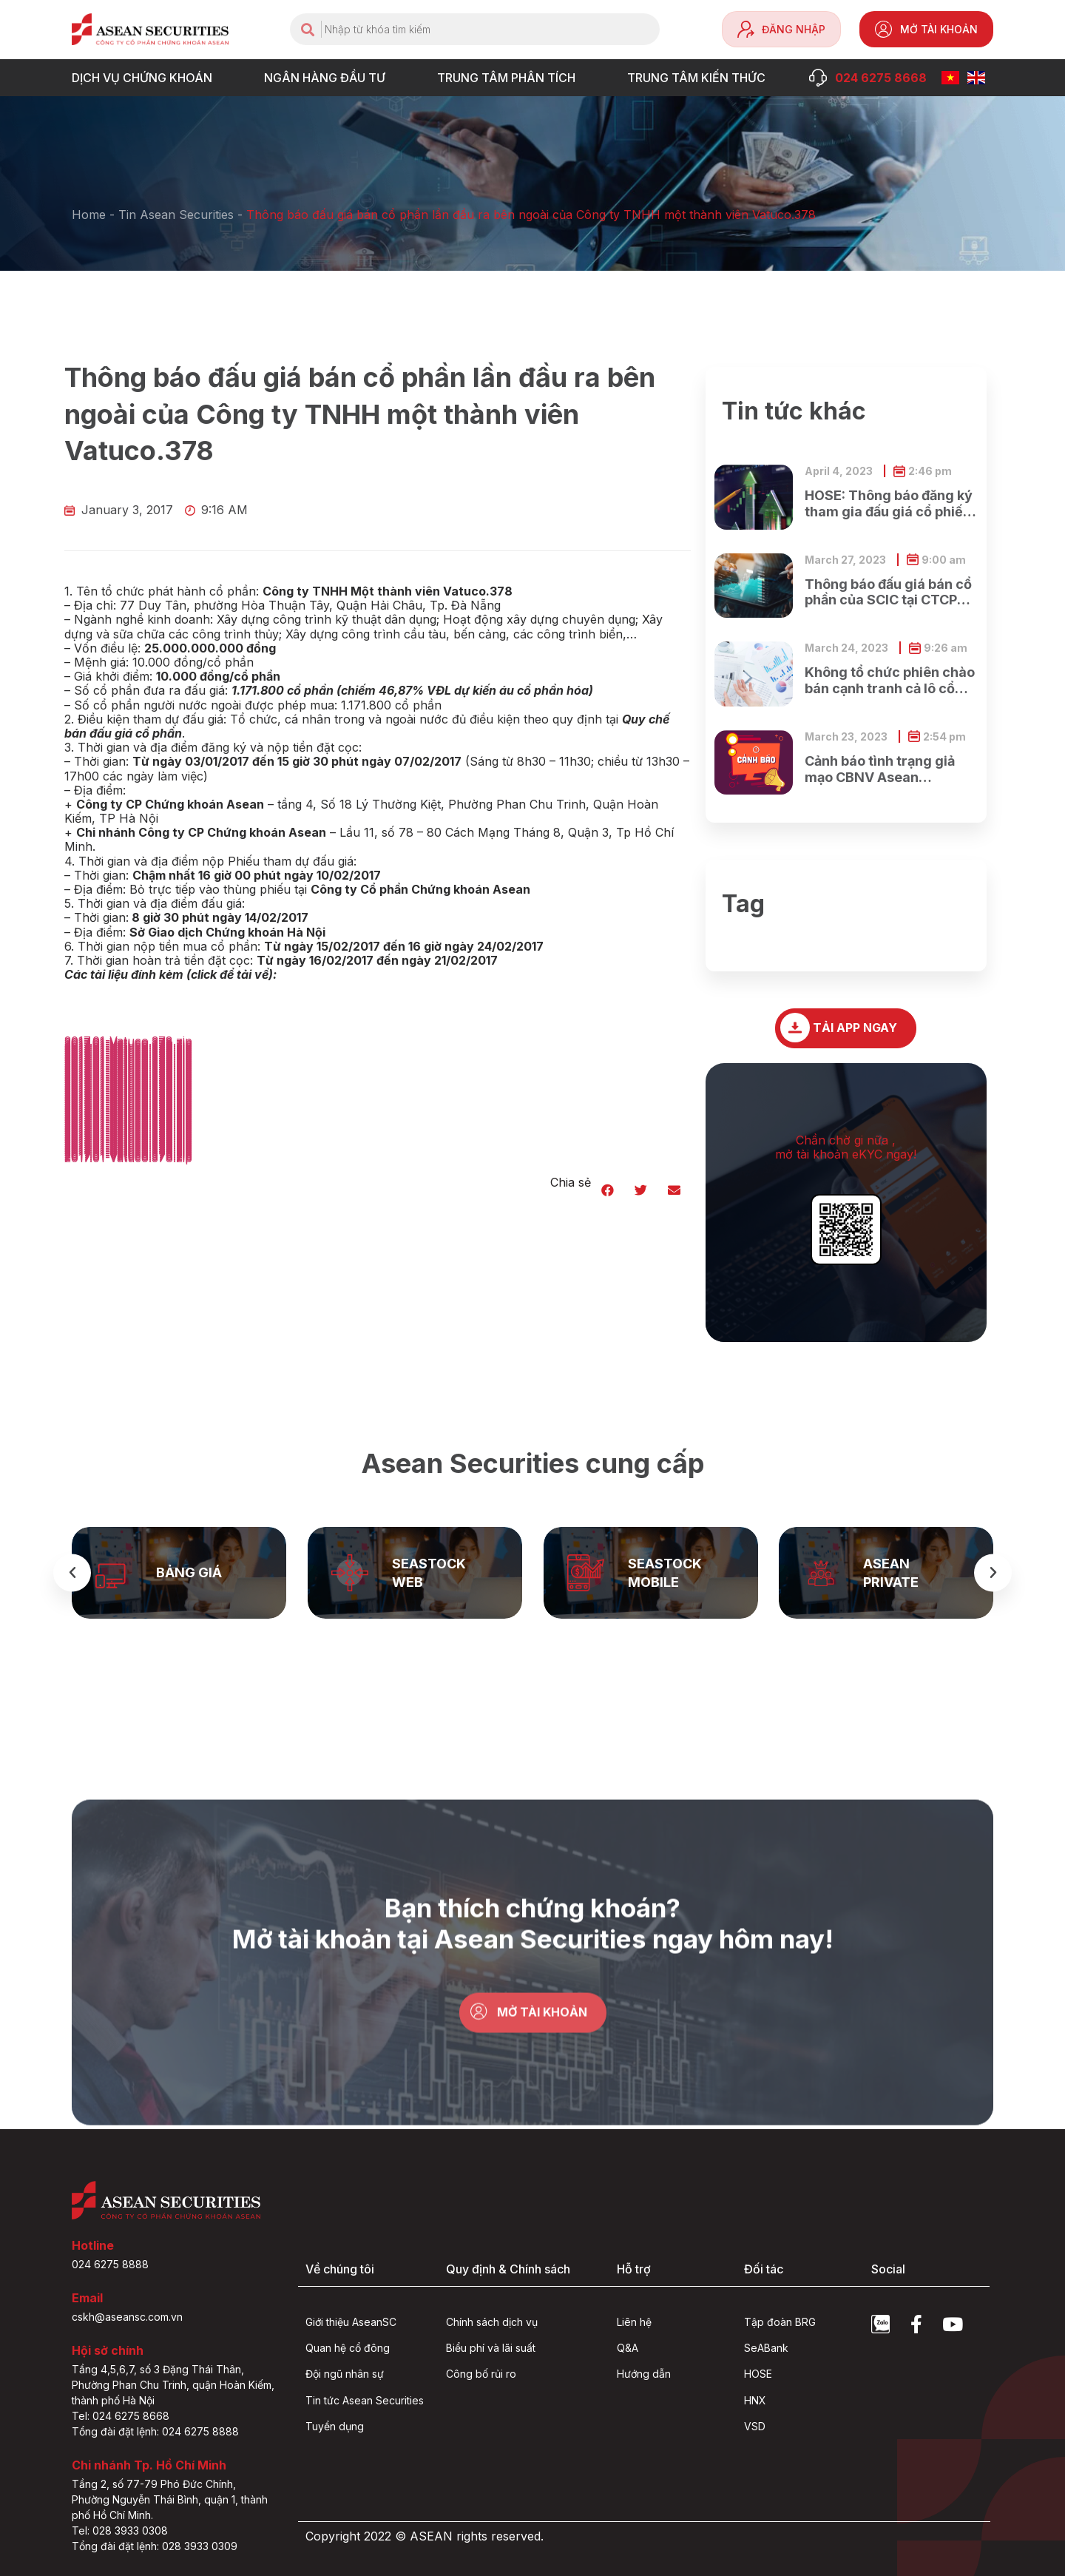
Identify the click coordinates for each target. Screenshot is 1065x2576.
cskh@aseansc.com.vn (127, 2316)
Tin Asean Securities (176, 214)
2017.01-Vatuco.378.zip (128, 1157)
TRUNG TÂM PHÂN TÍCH (510, 77)
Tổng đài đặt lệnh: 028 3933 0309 (154, 2546)
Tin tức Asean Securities (364, 2400)
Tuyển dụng (334, 2426)
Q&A (627, 2347)
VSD (754, 2426)
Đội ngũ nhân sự (344, 2373)
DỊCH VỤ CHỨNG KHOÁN (146, 77)
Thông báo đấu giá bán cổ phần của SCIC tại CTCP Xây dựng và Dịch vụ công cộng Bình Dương (890, 592)
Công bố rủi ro (481, 2373)
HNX (755, 2400)
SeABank (766, 2347)
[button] (607, 1190)
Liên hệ (634, 2322)
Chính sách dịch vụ (492, 2322)
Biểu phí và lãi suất (490, 2347)
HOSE (758, 2373)
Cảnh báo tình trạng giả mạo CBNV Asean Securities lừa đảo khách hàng (885, 769)
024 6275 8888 (110, 2264)
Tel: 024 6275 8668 (120, 2416)
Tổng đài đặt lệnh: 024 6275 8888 (155, 2431)
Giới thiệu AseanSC (350, 2322)
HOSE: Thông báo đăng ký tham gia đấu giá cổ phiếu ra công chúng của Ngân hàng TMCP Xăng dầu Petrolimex (889, 503)
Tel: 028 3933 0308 (120, 2530)
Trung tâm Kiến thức (700, 77)
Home (89, 214)
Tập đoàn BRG (780, 2322)
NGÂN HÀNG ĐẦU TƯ (328, 77)
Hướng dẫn (644, 2373)
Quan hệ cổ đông (347, 2347)
